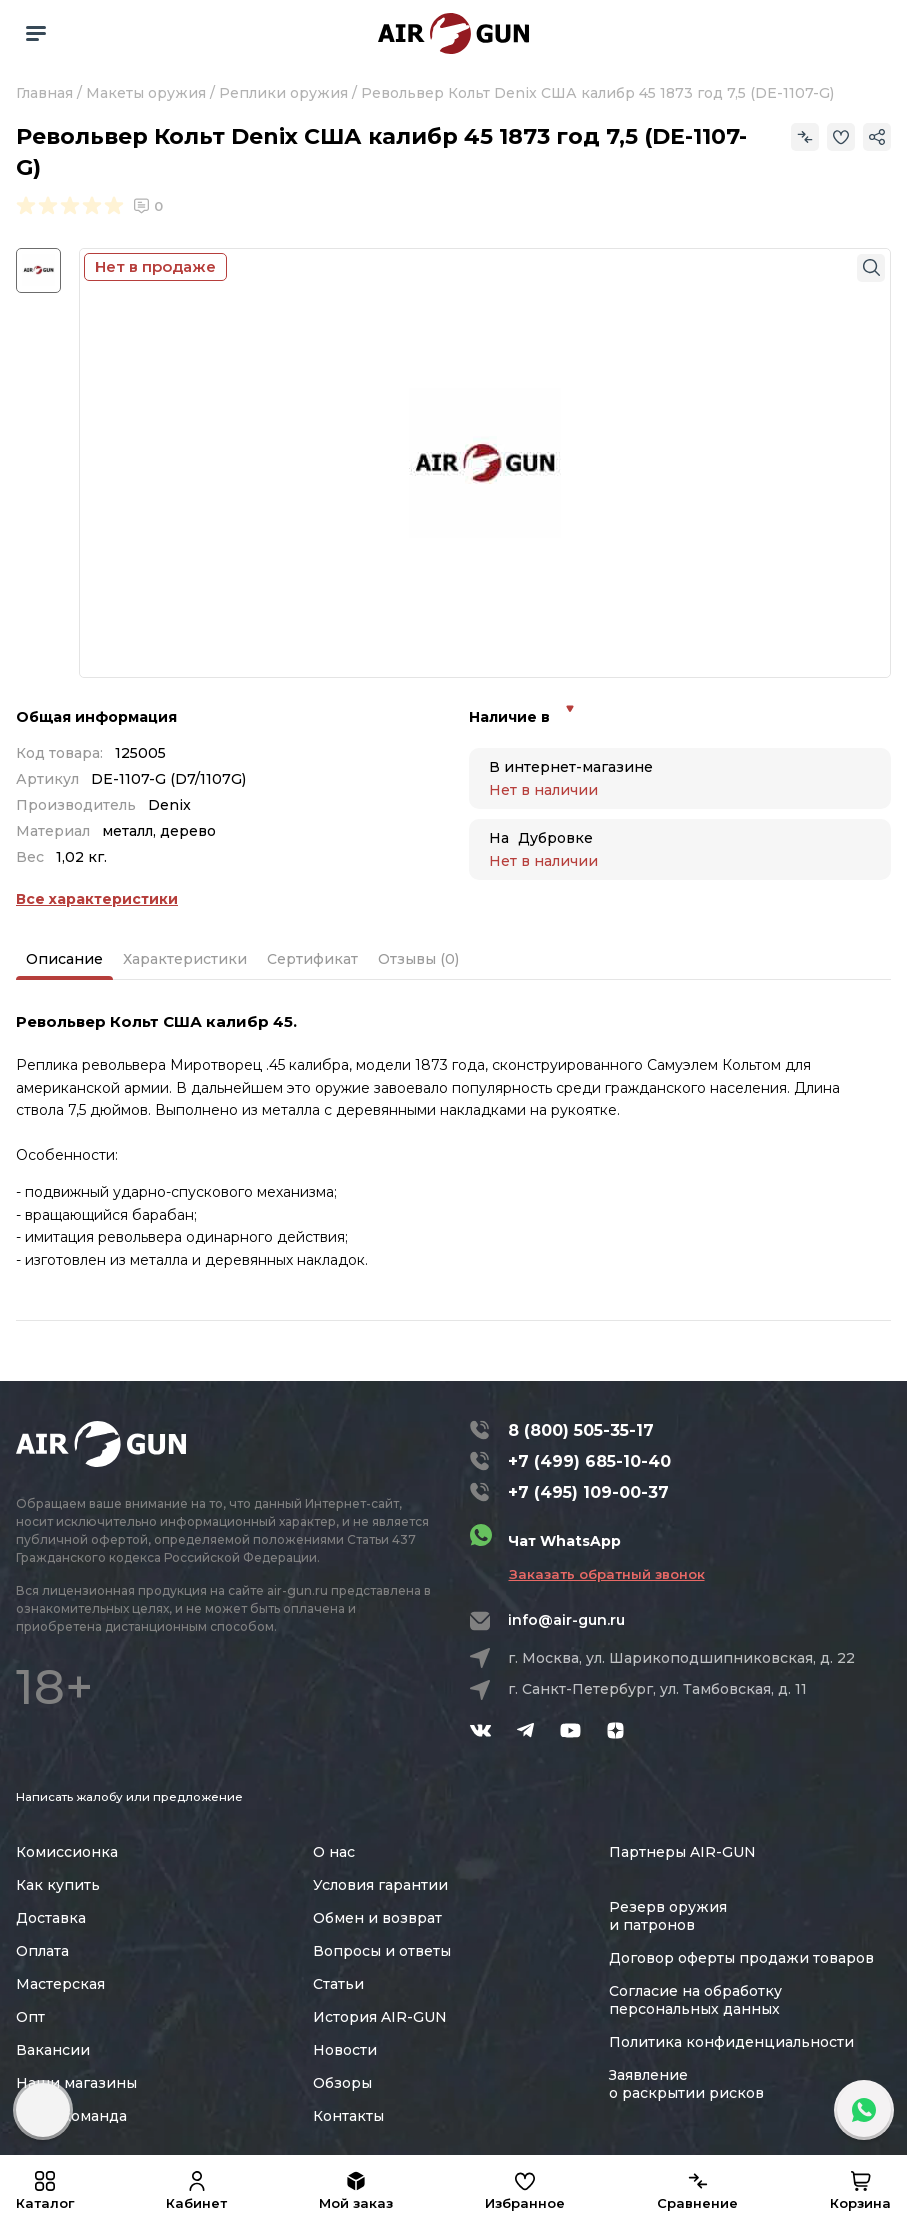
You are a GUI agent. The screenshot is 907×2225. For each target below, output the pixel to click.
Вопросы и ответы (382, 1951)
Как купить (58, 1885)
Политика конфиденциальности (731, 2042)
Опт (30, 2017)
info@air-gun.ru (566, 1620)
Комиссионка (67, 1852)
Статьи (338, 1984)
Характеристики (185, 959)
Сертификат (312, 959)
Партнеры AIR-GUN (682, 1852)
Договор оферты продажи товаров (741, 1958)
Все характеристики (97, 899)
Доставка (51, 1918)
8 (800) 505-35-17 (581, 1430)
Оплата (42, 1951)
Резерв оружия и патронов (668, 1916)
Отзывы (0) (418, 959)
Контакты (348, 2116)
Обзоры (342, 2083)
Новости (345, 2050)
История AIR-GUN (380, 2017)
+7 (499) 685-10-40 (589, 1461)
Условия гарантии (380, 1885)
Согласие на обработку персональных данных (695, 2000)
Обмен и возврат (377, 1918)
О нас (334, 1852)
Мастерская (60, 1984)
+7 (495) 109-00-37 (588, 1492)
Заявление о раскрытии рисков (686, 2084)
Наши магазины (76, 2083)
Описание (64, 959)
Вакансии (53, 2050)
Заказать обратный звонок (607, 1574)
